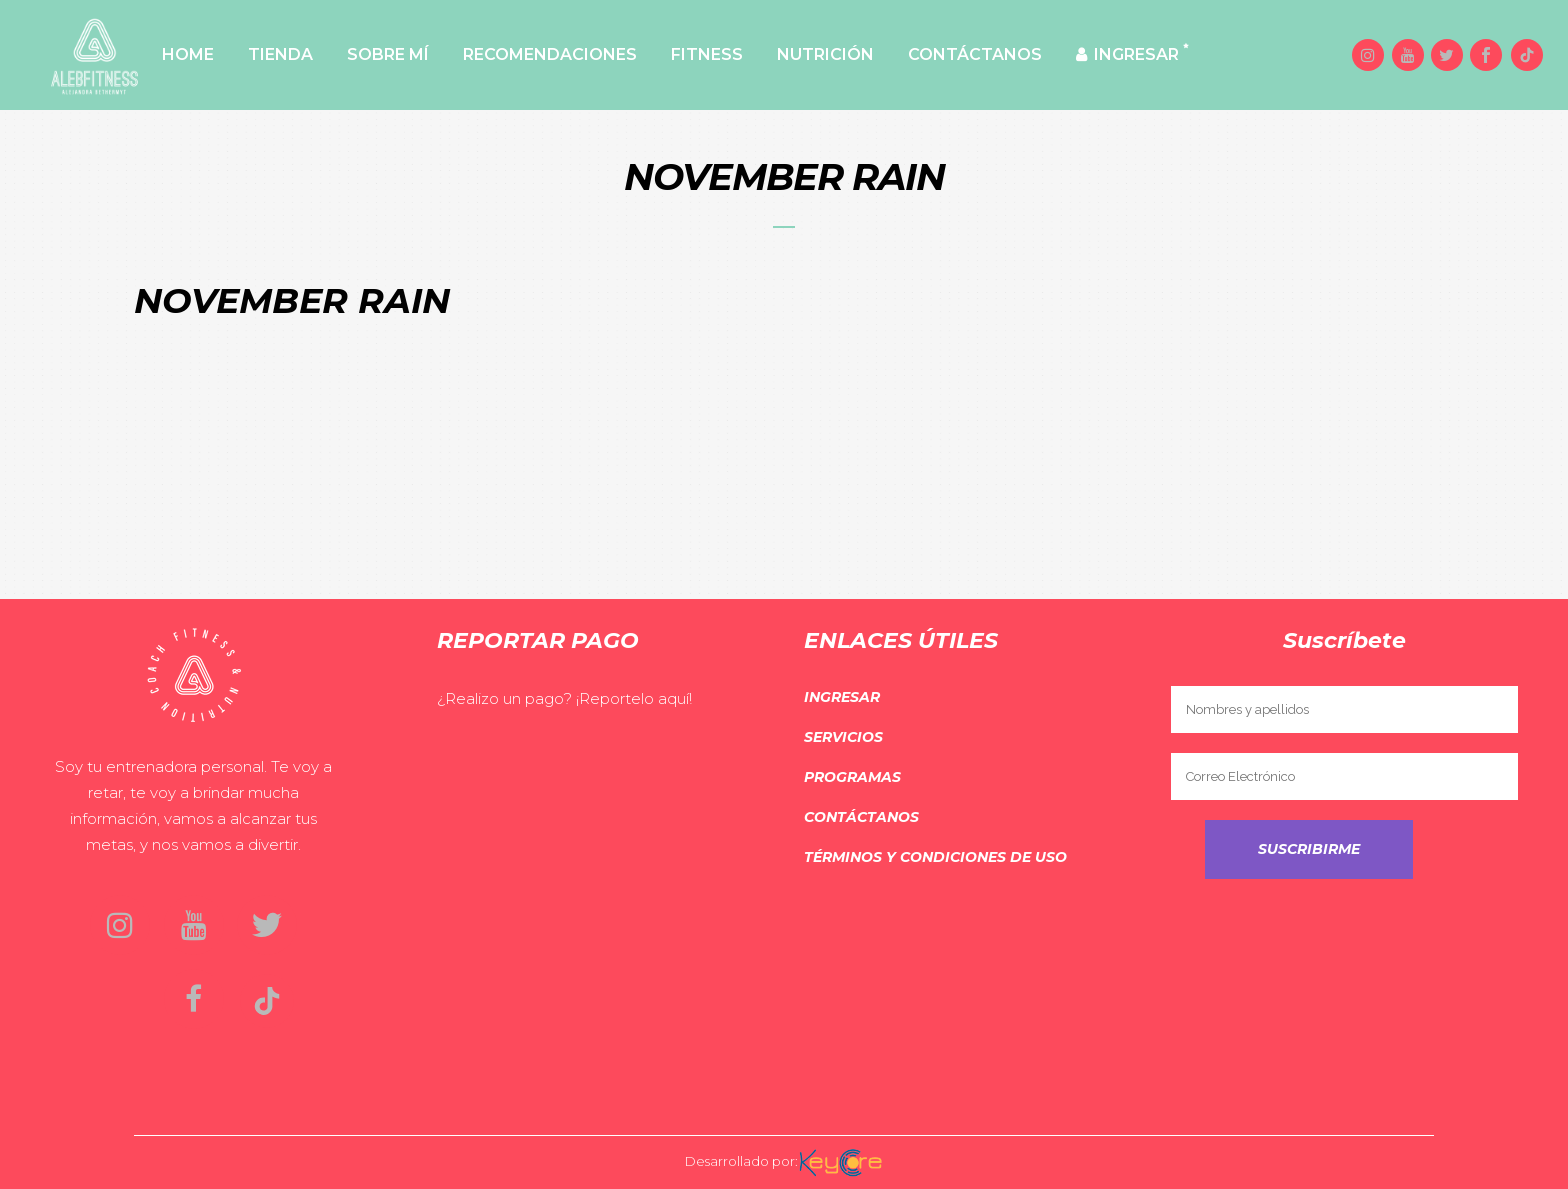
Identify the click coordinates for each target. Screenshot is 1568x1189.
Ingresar (842, 697)
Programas (852, 777)
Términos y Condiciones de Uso (935, 857)
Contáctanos (861, 817)
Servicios (843, 737)
